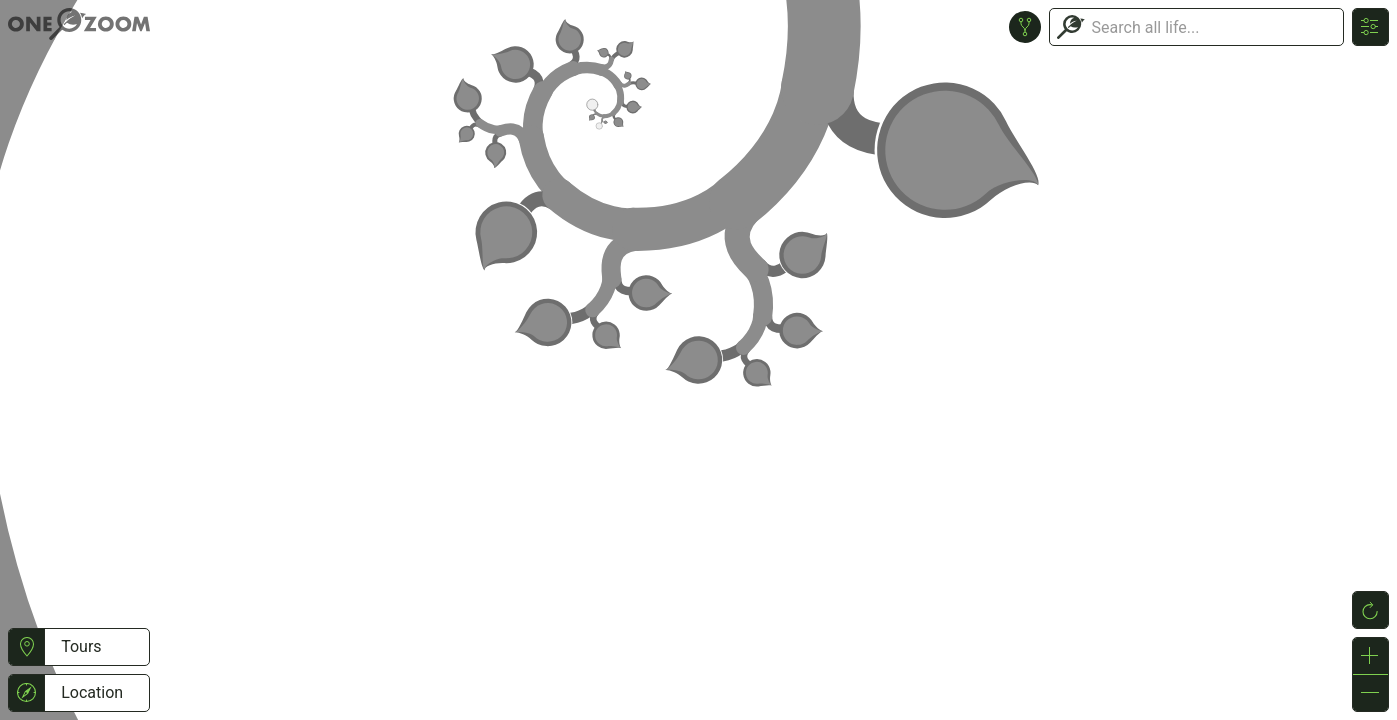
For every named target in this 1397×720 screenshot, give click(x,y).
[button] (26, 647)
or (698, 360)
